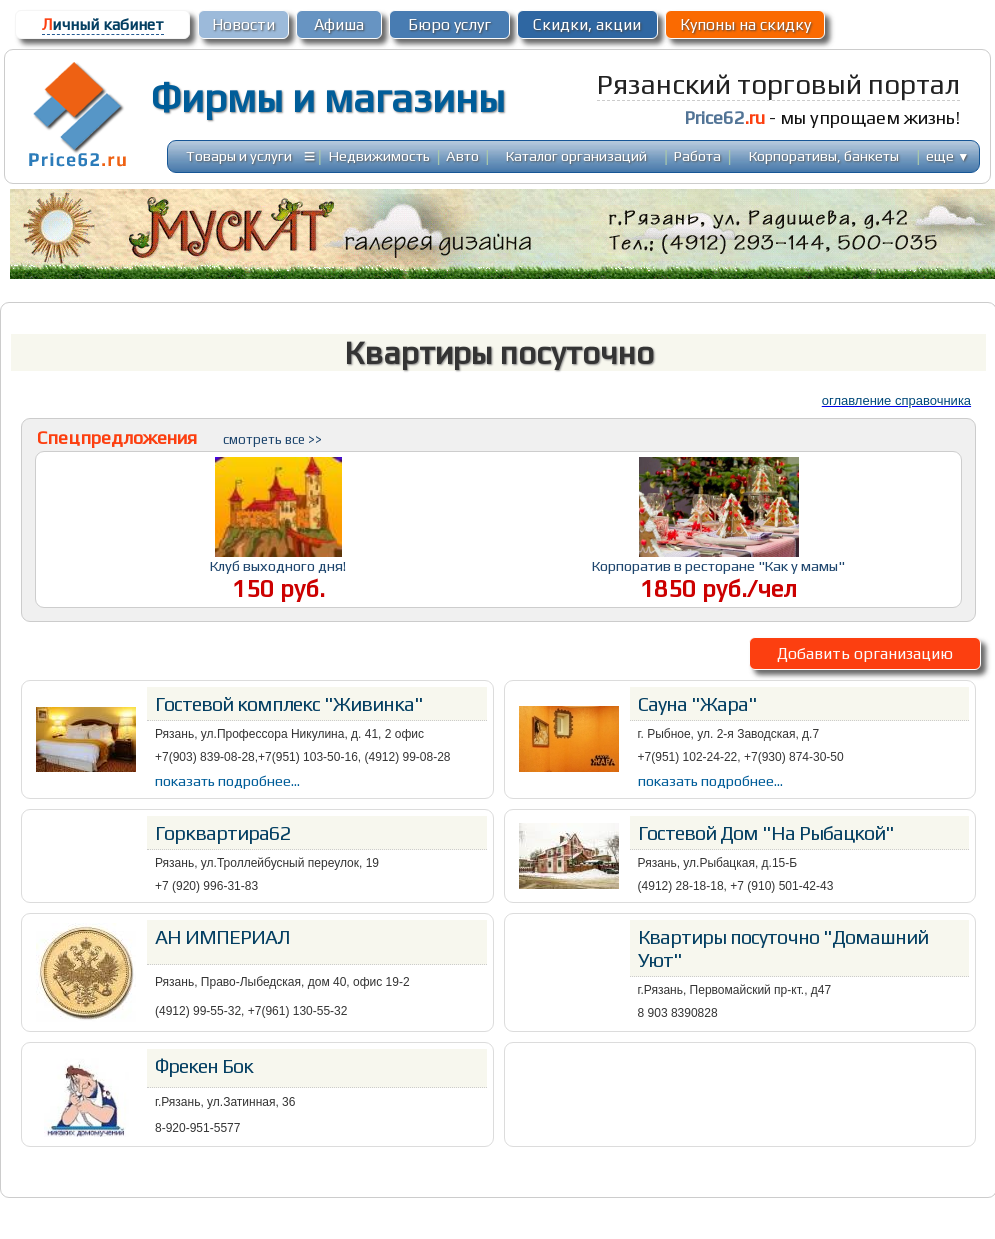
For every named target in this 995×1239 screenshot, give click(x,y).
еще (947, 155)
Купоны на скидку (745, 24)
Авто (462, 155)
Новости (243, 24)
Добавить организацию (865, 653)
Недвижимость (379, 155)
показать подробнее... (227, 780)
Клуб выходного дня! (278, 565)
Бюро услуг (449, 24)
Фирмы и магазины (327, 98)
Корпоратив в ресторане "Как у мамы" (718, 565)
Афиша (339, 24)
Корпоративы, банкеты (824, 155)
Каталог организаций (576, 155)
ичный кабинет (103, 24)
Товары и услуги (239, 155)
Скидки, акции (587, 24)
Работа (697, 155)
